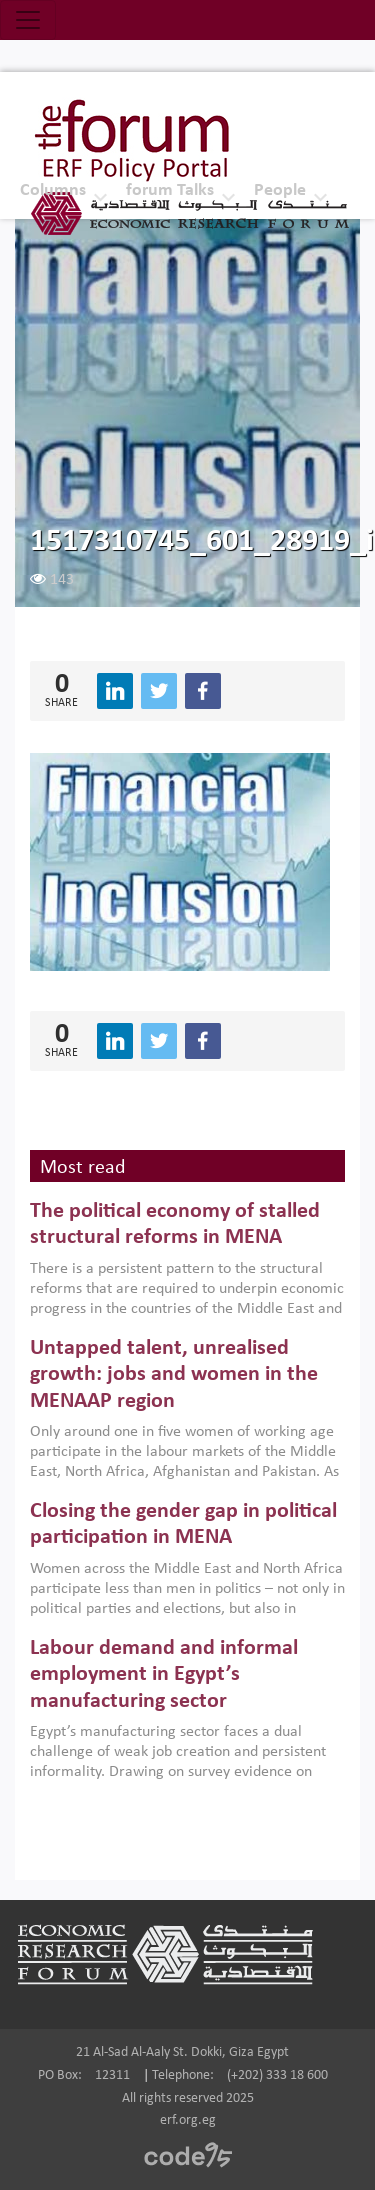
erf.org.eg (188, 2120)
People (280, 190)
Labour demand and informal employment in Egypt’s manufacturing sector (164, 1675)
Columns (53, 190)
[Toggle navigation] (28, 20)
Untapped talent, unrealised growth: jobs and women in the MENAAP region (174, 1375)
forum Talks (170, 190)
